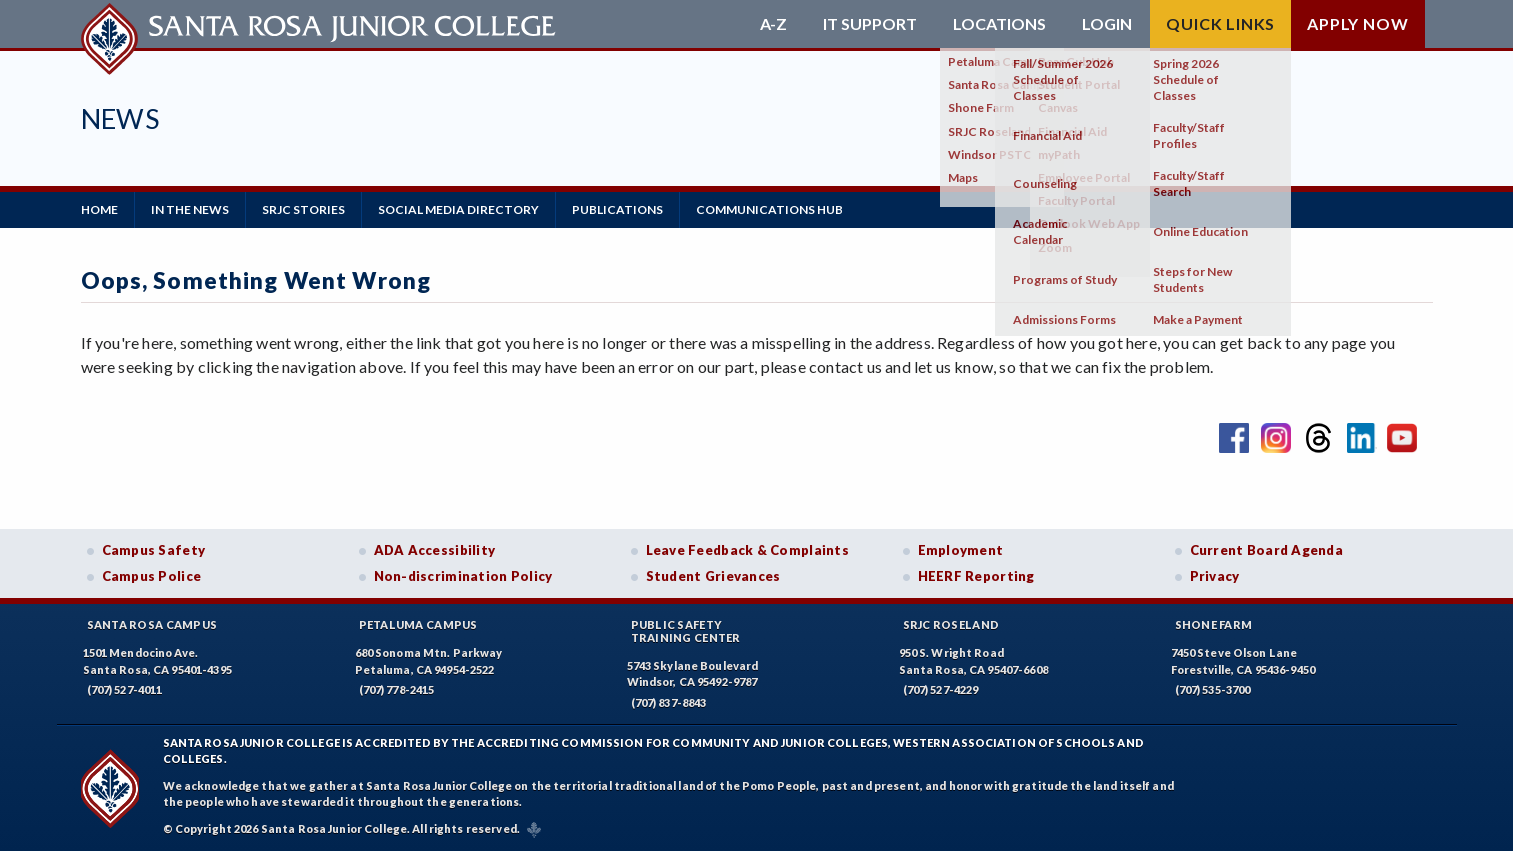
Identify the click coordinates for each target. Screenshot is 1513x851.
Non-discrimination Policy (463, 576)
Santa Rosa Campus (152, 624)
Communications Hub (769, 209)
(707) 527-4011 (125, 689)
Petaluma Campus (418, 624)
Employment (961, 550)
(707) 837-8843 (669, 702)
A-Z (773, 24)
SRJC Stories (303, 209)
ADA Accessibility (435, 550)
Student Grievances (713, 576)
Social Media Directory (458, 209)
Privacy (1215, 576)
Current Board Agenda (1267, 550)
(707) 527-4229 (941, 689)
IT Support (870, 24)
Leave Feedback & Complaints (747, 550)
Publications (617, 209)
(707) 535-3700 (1213, 689)
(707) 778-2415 (397, 689)
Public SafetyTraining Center (686, 631)
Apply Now (1357, 23)
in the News (190, 209)
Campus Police (152, 576)
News (120, 118)
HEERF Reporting (976, 576)
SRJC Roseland (951, 624)
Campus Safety (154, 550)
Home (99, 209)
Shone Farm (1214, 624)
